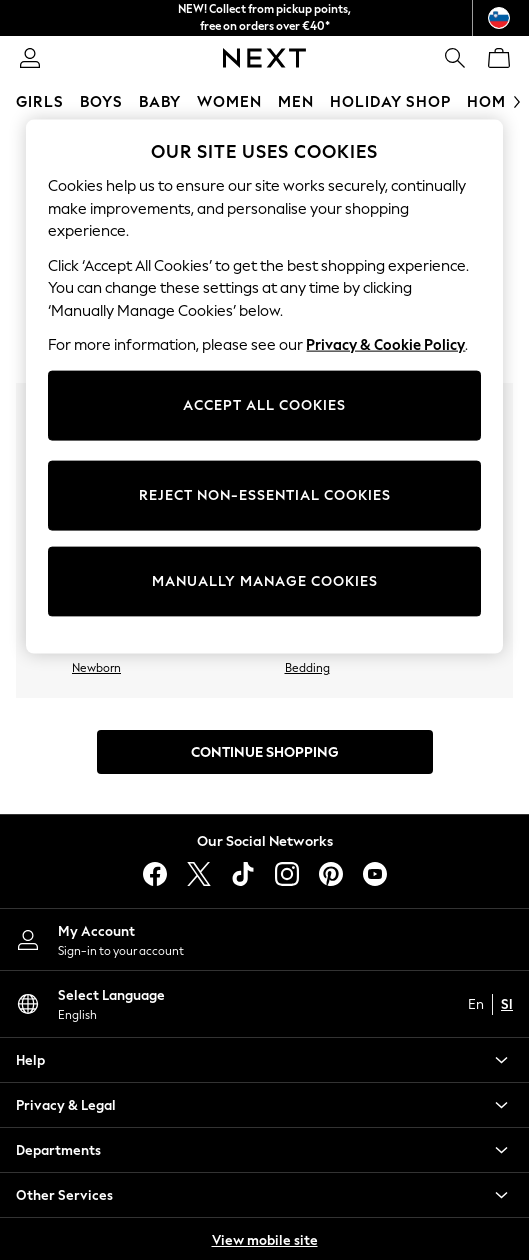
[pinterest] (331, 874)
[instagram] (287, 874)
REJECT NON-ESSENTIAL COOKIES (265, 495)
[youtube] (375, 874)
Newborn (96, 668)
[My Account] (264, 939)
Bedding (307, 668)
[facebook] (155, 874)
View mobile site (265, 1240)
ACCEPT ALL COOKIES (264, 405)
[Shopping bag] (499, 58)
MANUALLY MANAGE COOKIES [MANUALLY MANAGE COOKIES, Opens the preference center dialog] (265, 581)
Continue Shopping (265, 752)
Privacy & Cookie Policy (385, 345)
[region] (264, 387)
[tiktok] (243, 874)
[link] (30, 58)
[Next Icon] (264, 58)
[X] (199, 874)
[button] (264, 1060)
